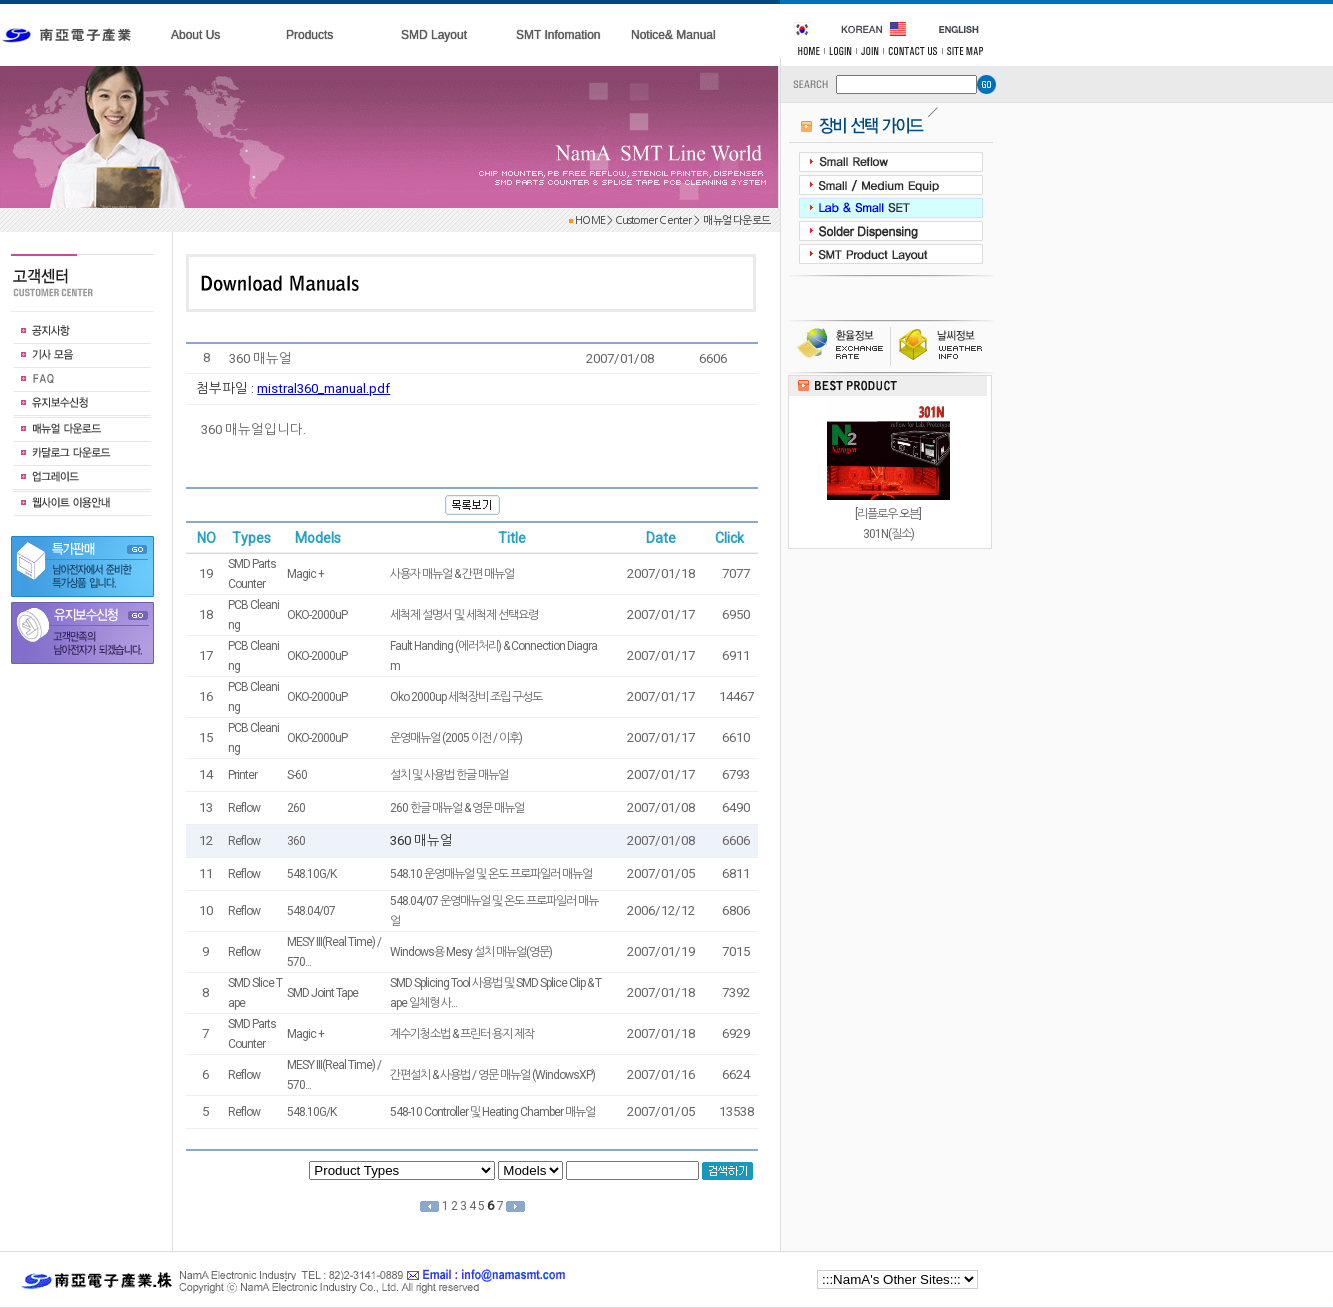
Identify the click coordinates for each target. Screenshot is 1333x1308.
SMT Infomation (558, 35)
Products (309, 35)
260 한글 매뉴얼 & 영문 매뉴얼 (457, 808)
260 (296, 808)
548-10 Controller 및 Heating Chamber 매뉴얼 (492, 1112)
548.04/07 (311, 911)
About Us (195, 35)
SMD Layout (434, 35)
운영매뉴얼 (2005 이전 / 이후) (456, 738)
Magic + (305, 574)
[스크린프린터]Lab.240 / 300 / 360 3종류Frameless (888, 411)
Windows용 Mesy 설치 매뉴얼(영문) (471, 952)
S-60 (297, 775)
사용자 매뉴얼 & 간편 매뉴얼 (452, 574)
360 (296, 841)
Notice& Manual (673, 35)
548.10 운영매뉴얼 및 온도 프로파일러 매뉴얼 (491, 874)
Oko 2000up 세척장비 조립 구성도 (466, 697)
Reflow (244, 808)
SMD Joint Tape (322, 993)
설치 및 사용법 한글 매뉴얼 (449, 775)
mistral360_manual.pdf (323, 388)
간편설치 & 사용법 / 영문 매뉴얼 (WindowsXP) (492, 1075)
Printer (242, 775)
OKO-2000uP (317, 615)
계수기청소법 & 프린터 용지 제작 (462, 1034)
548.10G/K (311, 874)
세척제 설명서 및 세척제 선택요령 (464, 615)
